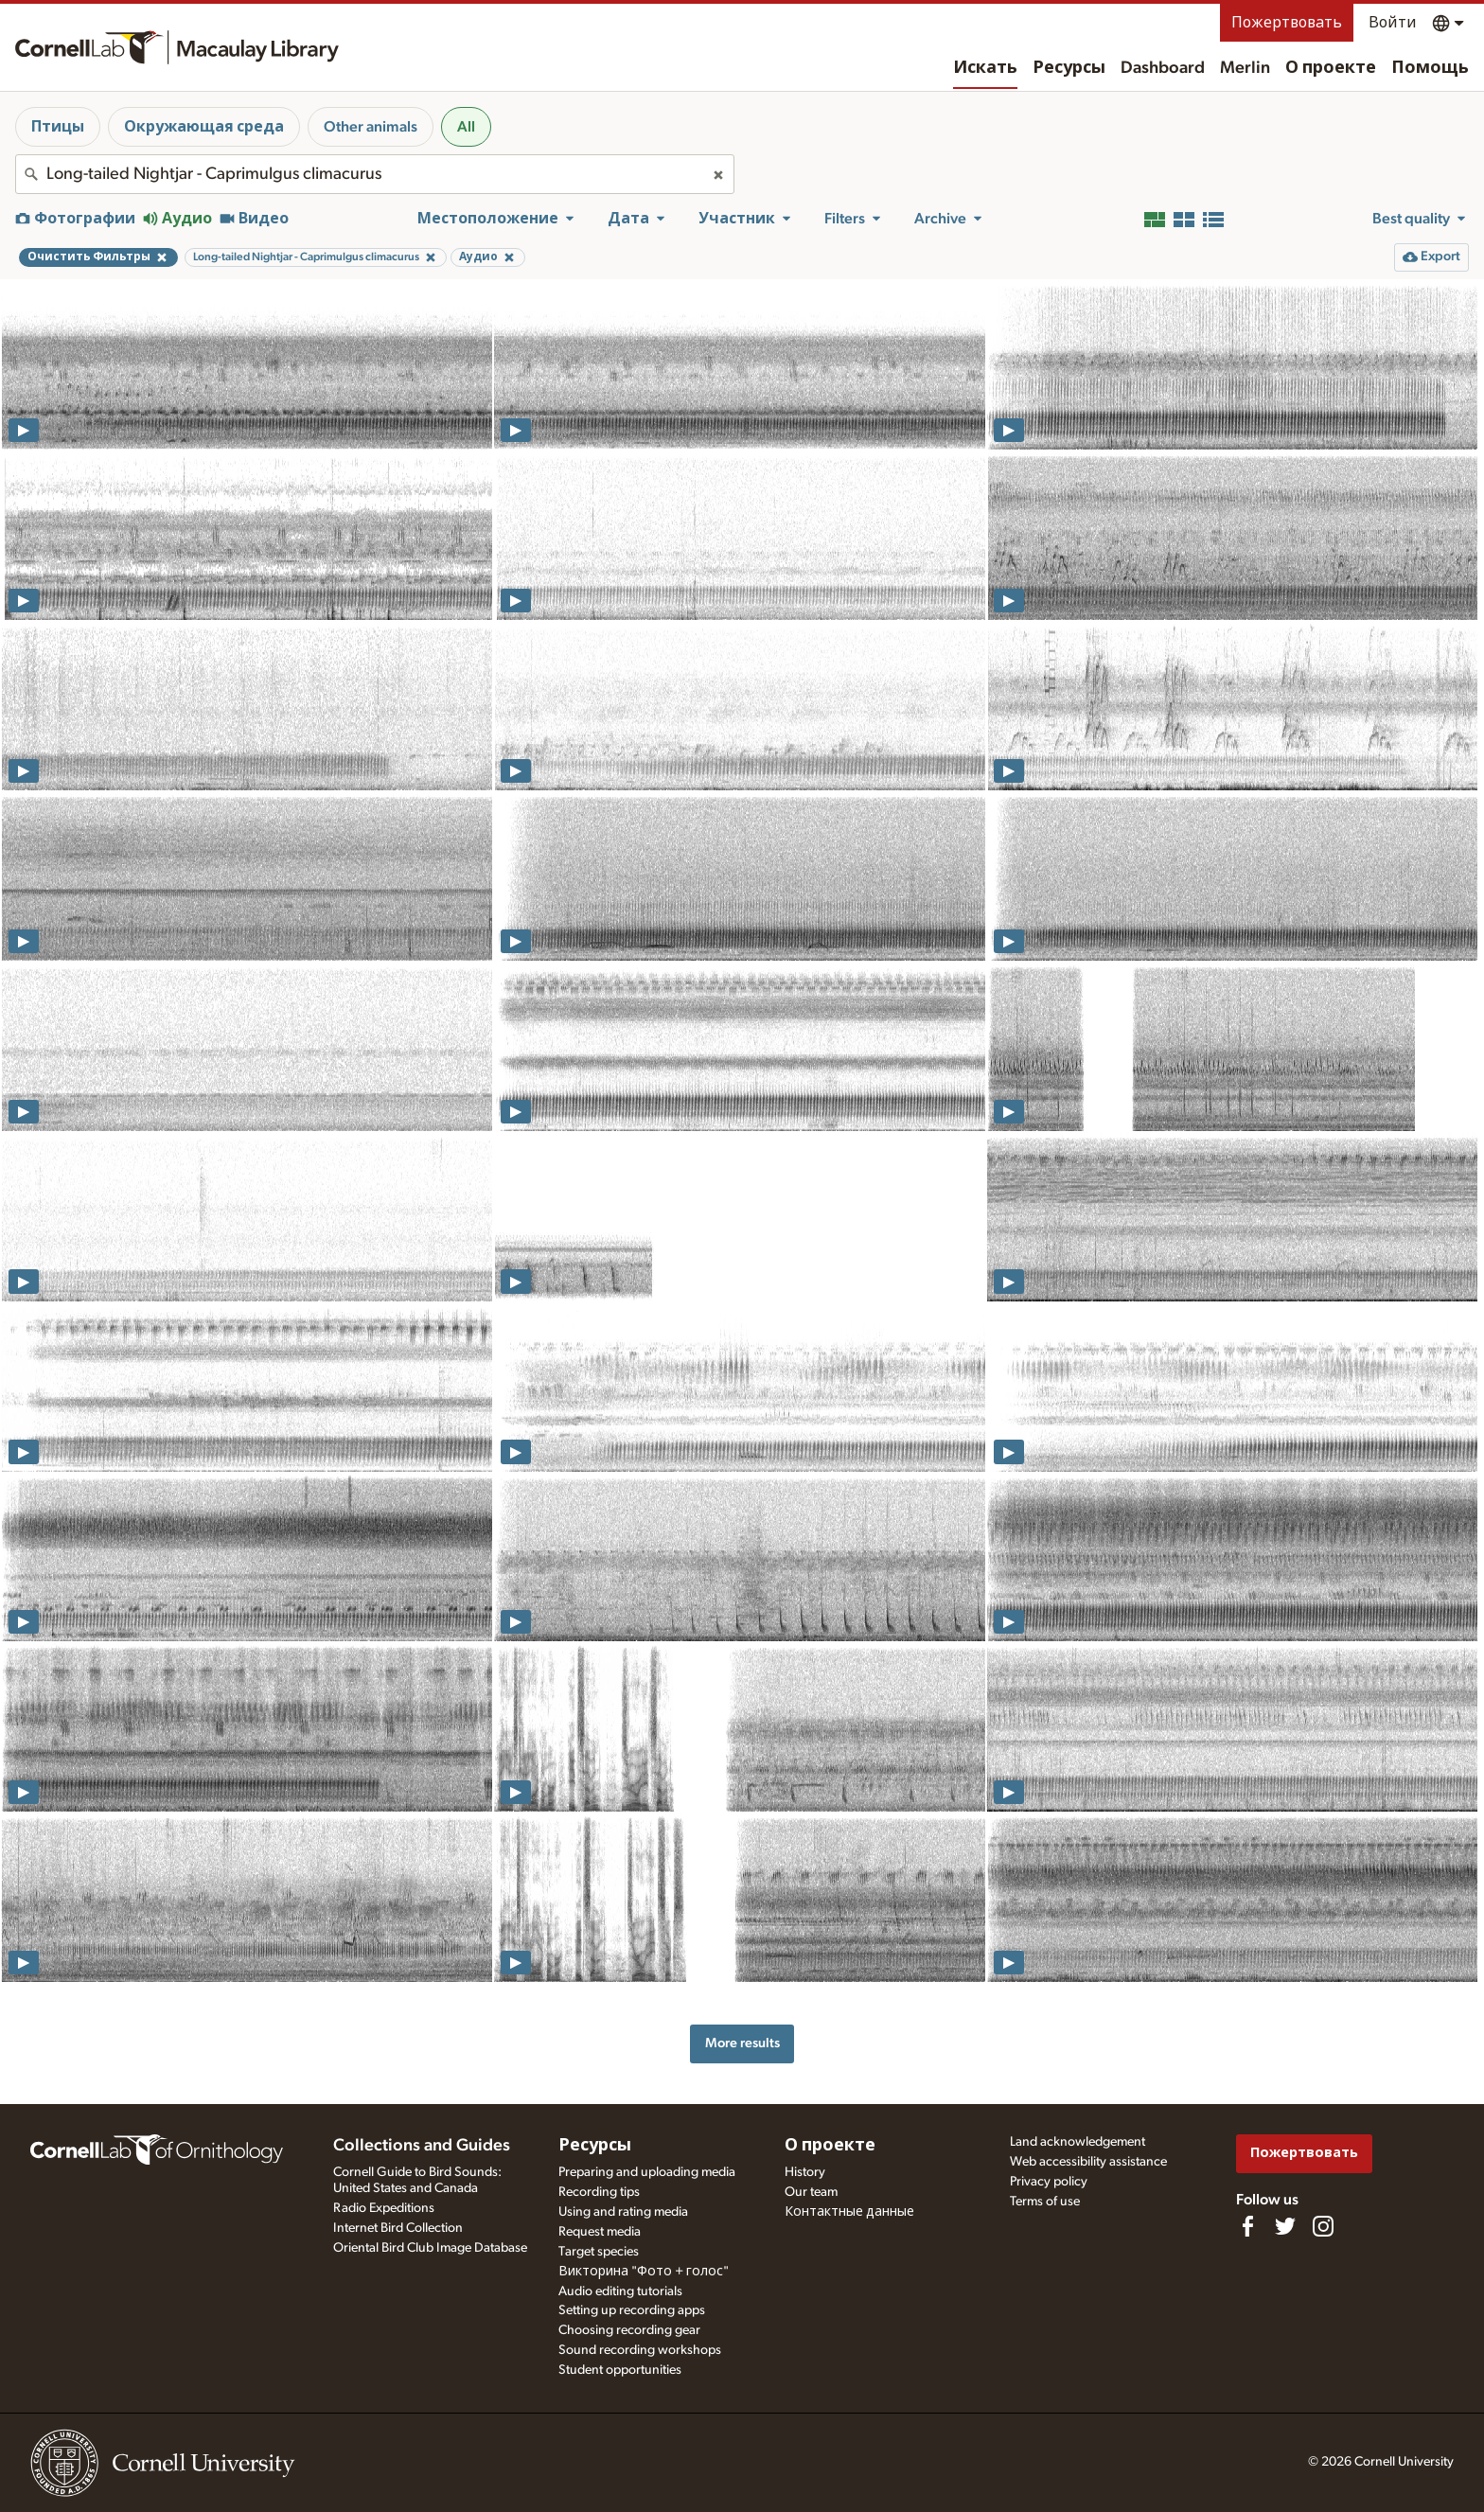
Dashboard (1163, 68)
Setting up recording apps (631, 2310)
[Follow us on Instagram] (1323, 2226)
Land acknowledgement (1077, 2142)
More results (742, 2043)
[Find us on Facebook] (1247, 2226)
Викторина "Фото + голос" (643, 2271)
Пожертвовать (1286, 22)
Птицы (57, 126)
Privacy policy (1048, 2181)
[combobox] (374, 174)
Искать (985, 68)
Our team (811, 2192)
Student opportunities (619, 2370)
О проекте (1330, 68)
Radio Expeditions (383, 2208)
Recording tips (599, 2192)
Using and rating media (623, 2212)
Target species (598, 2251)
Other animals (370, 126)
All (466, 126)
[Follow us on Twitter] (1285, 2226)
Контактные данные (849, 2212)
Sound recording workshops (639, 2350)
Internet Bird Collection (398, 2228)
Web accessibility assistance (1088, 2161)
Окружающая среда (204, 126)
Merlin (1245, 68)
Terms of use (1045, 2201)
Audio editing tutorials (620, 2291)
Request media (599, 2231)
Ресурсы (1069, 68)
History (805, 2172)
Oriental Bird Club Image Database (430, 2248)
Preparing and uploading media (646, 2172)
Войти (1393, 22)
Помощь (1430, 68)
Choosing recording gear (629, 2330)
